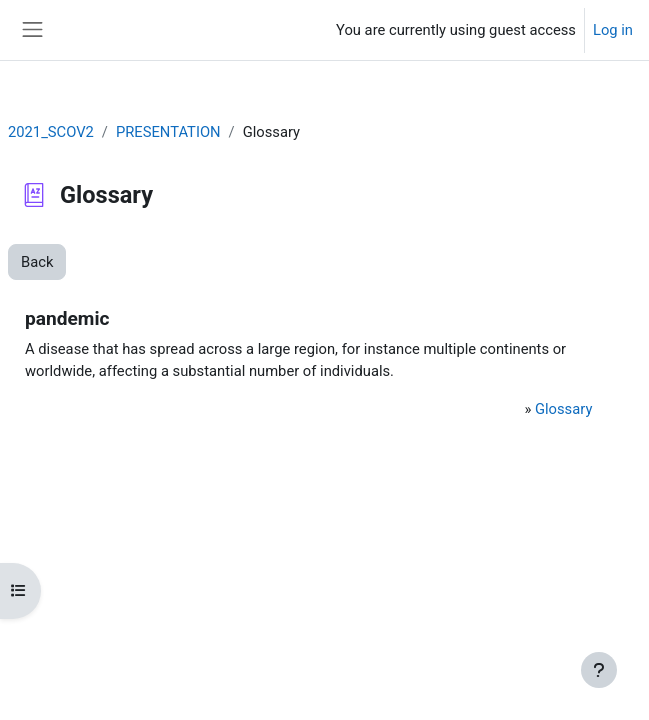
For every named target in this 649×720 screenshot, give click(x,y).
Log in (613, 30)
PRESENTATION (168, 132)
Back (37, 262)
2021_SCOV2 (51, 132)
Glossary (563, 409)
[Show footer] (599, 670)
